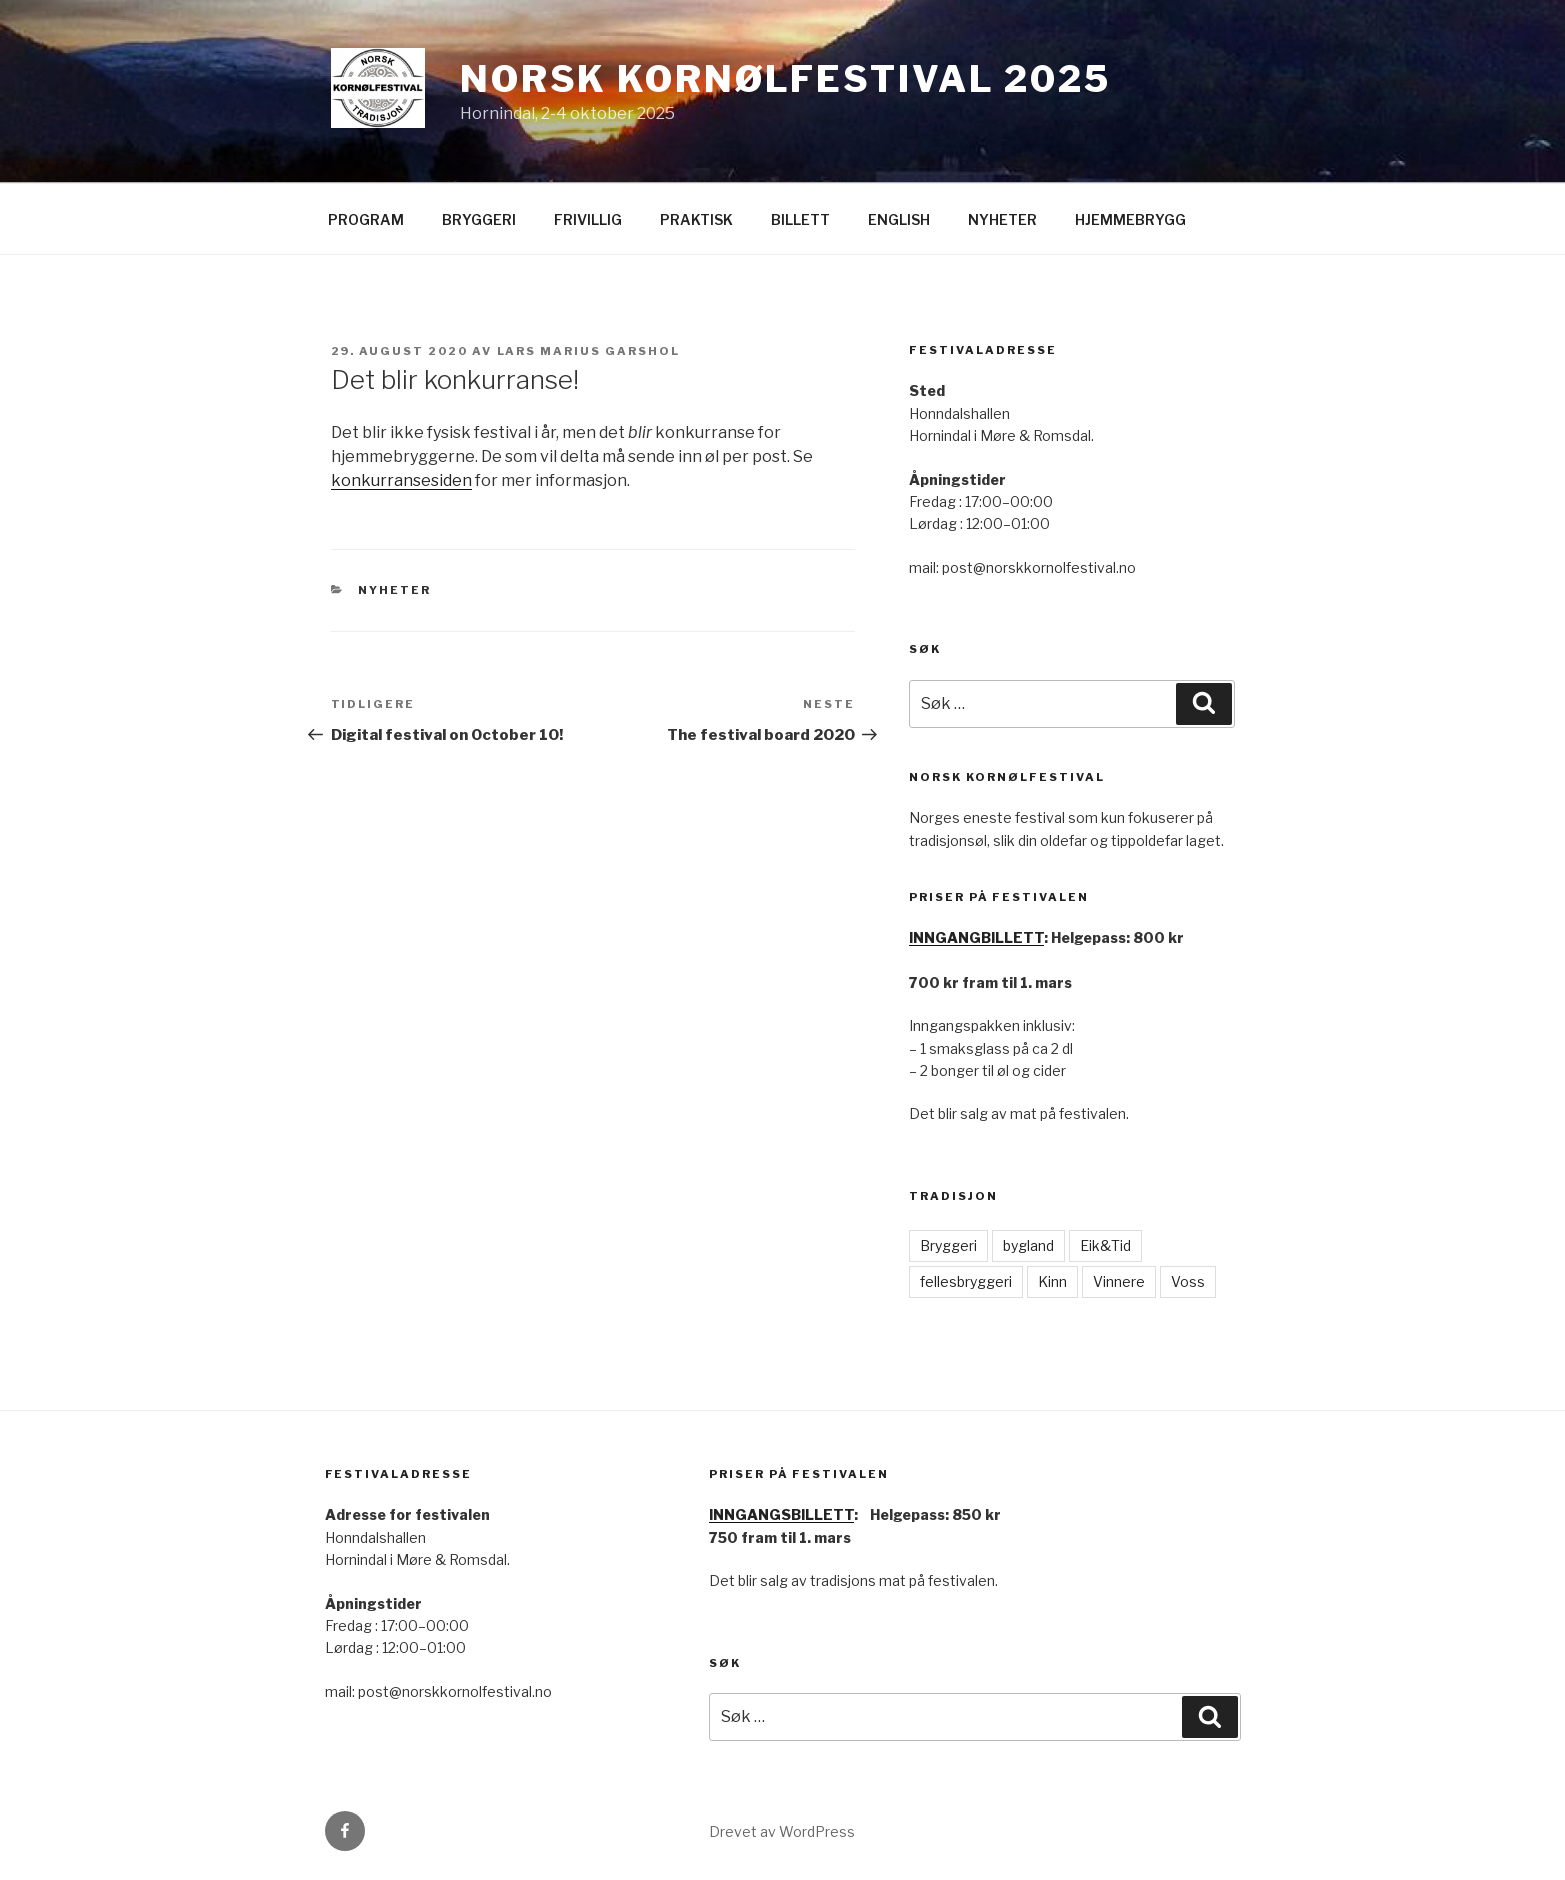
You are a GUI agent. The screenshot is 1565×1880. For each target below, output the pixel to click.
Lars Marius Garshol (589, 351)
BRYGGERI (479, 219)
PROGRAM (366, 219)
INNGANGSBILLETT (781, 1514)
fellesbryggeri (966, 1281)
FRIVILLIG (588, 219)
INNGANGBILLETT (976, 937)
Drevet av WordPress (782, 1831)
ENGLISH (899, 219)
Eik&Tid (1105, 1245)
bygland (1028, 1245)
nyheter (394, 590)
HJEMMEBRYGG (1130, 219)
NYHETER (1002, 219)
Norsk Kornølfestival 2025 (785, 79)
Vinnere (1119, 1281)
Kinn (1052, 1281)
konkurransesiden (401, 480)
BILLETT (800, 219)
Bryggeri (948, 1245)
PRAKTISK (696, 219)
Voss (1188, 1281)
